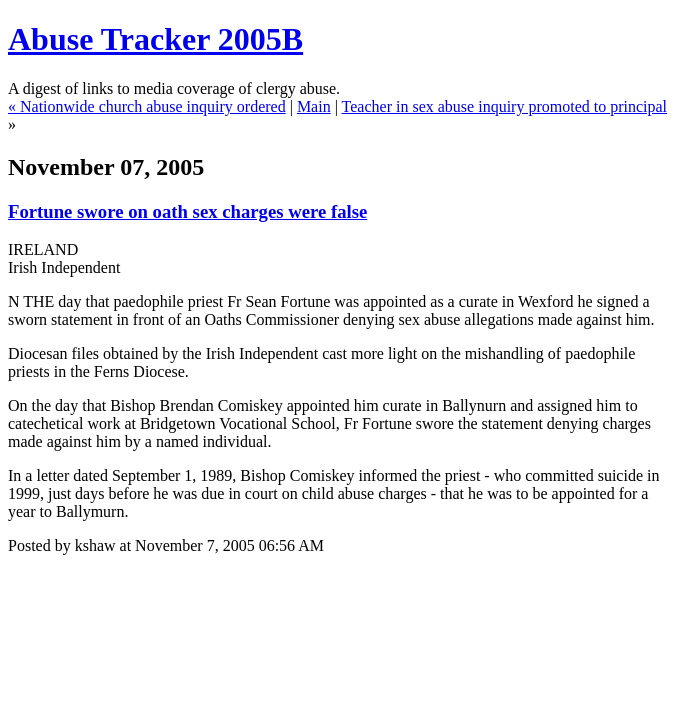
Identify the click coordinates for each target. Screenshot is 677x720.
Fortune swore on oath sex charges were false (187, 211)
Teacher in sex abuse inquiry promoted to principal (504, 106)
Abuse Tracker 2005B (155, 39)
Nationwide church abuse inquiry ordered (153, 106)
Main (314, 106)
